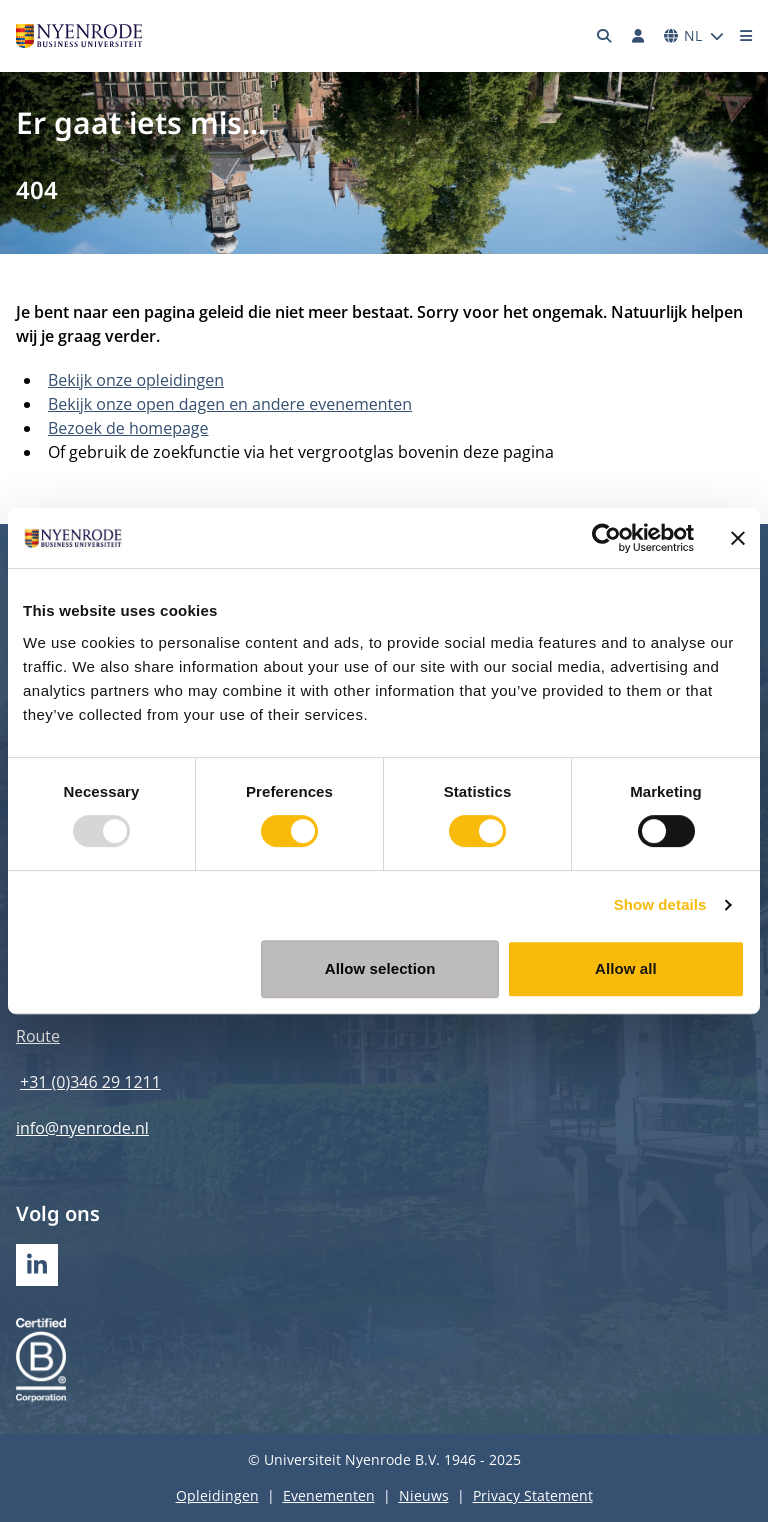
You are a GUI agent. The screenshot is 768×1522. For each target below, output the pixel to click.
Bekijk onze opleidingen (136, 380)
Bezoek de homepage (128, 428)
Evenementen (329, 1495)
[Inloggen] (638, 36)
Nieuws (424, 1495)
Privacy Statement (533, 1495)
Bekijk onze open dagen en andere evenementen (230, 404)
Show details (660, 904)
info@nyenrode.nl (82, 1128)
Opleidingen (217, 1495)
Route (38, 1036)
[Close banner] (738, 538)
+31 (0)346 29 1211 (90, 1082)
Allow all (626, 968)
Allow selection (380, 968)
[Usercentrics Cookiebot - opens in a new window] (606, 538)
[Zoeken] (605, 36)
